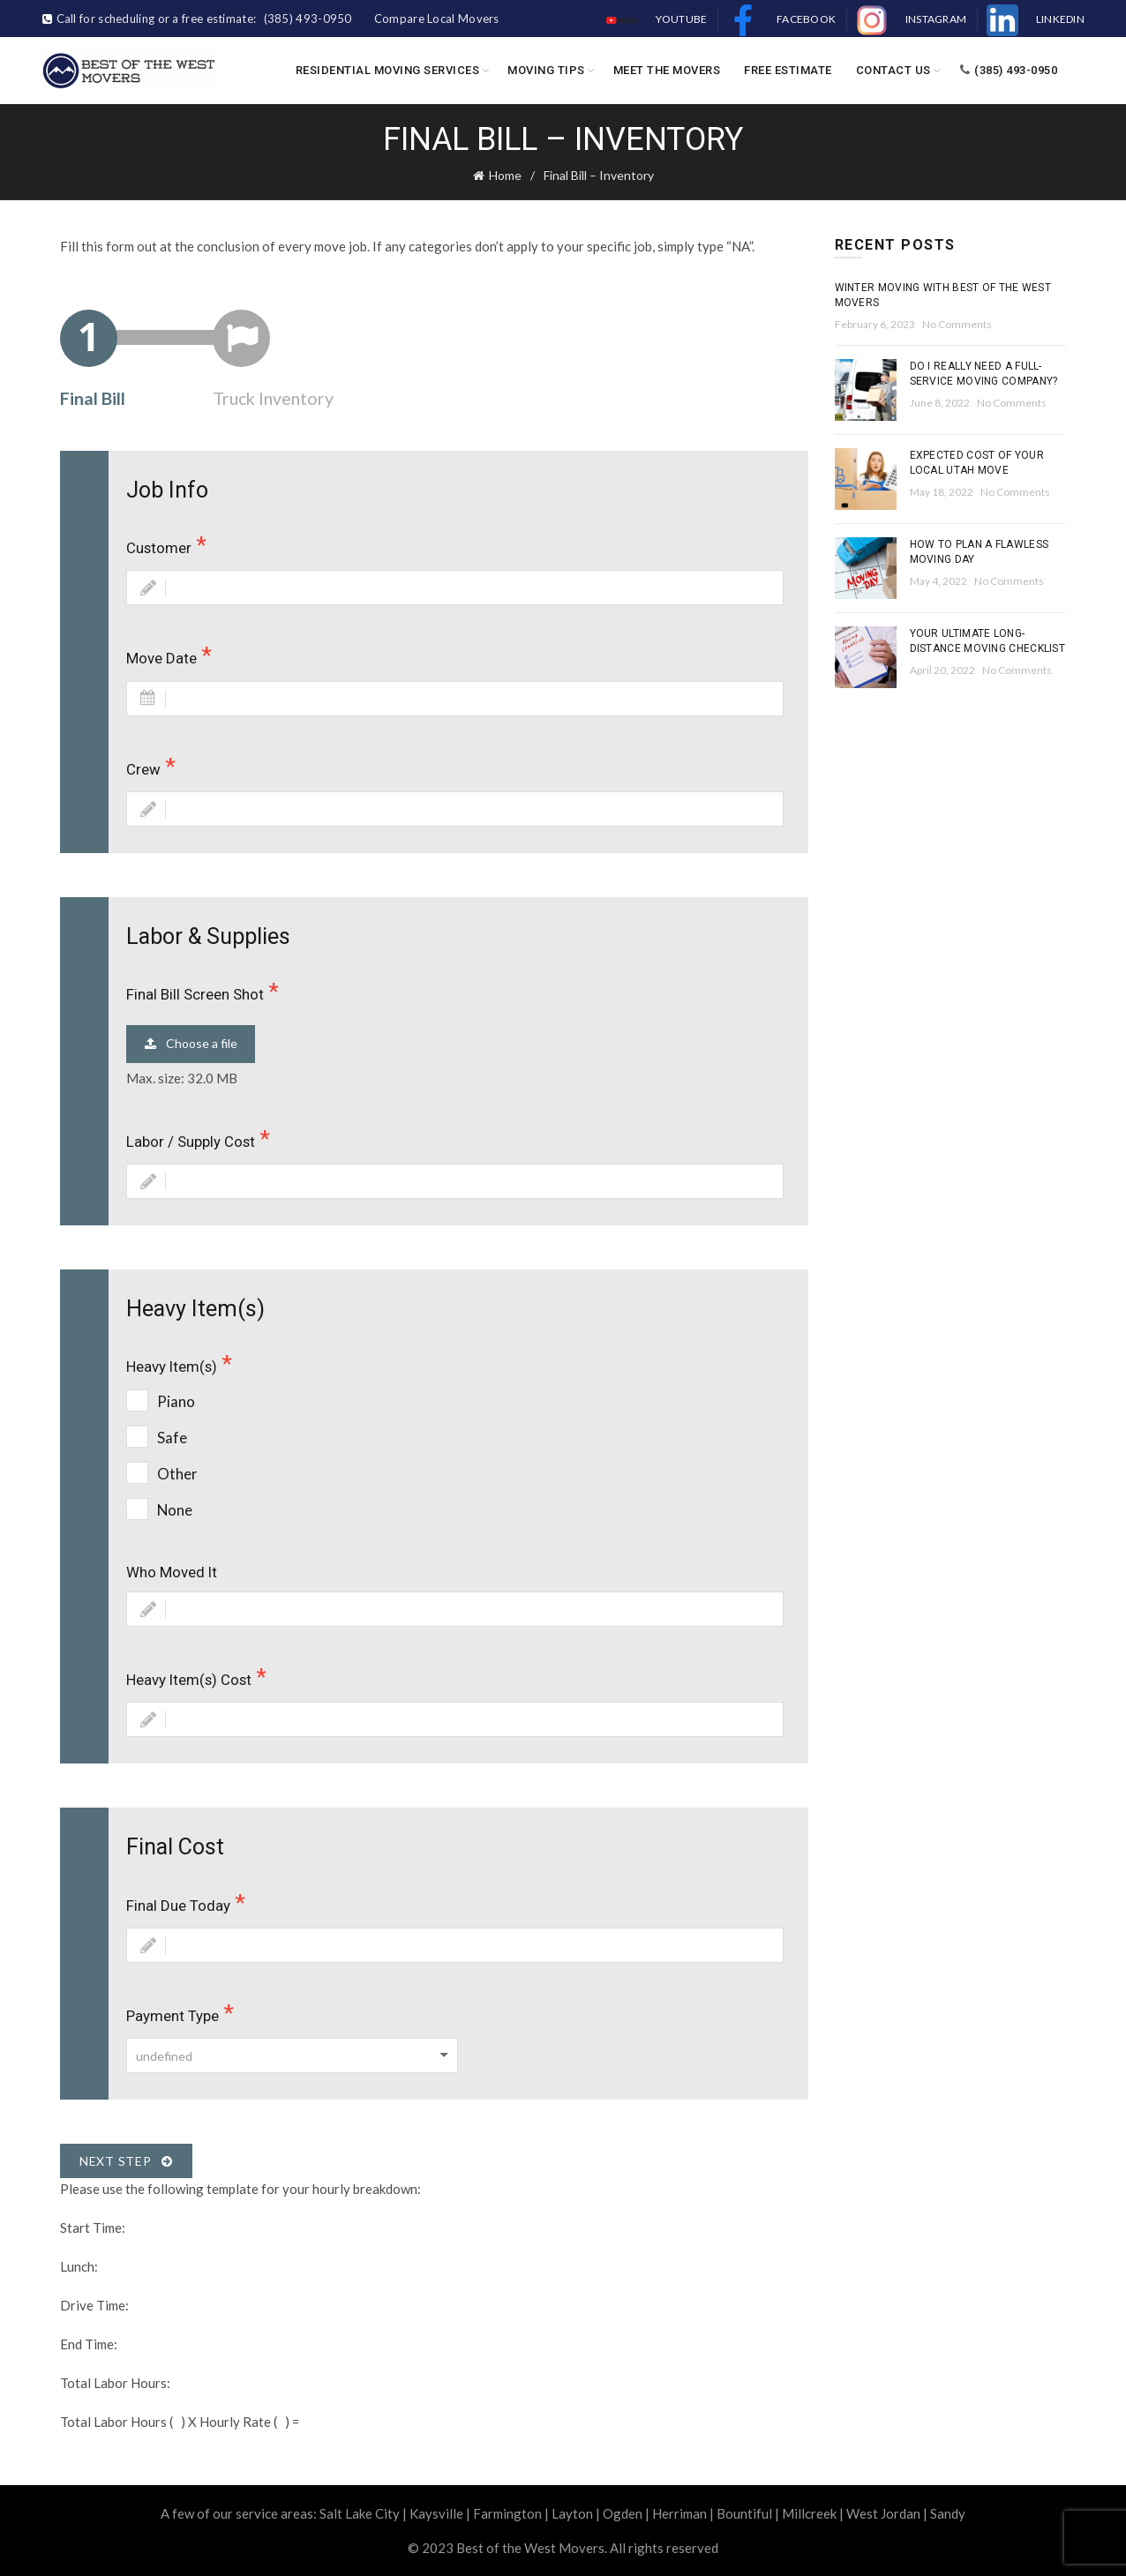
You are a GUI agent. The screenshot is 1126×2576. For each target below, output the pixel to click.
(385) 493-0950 (1008, 70)
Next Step (126, 2160)
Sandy (947, 2513)
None (174, 1510)
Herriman (679, 2513)
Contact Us (893, 70)
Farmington (507, 2513)
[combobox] (292, 2055)
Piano (176, 1401)
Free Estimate (788, 70)
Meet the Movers (667, 70)
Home (505, 175)
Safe (172, 1437)
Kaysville (436, 2513)
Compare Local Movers (436, 18)
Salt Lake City (359, 2513)
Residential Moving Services (388, 70)
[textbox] (292, 2056)
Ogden (622, 2513)
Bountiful (744, 2513)
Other (177, 1473)
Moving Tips (546, 70)
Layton (572, 2513)
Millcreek (809, 2513)
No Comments (957, 324)
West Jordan (883, 2513)
